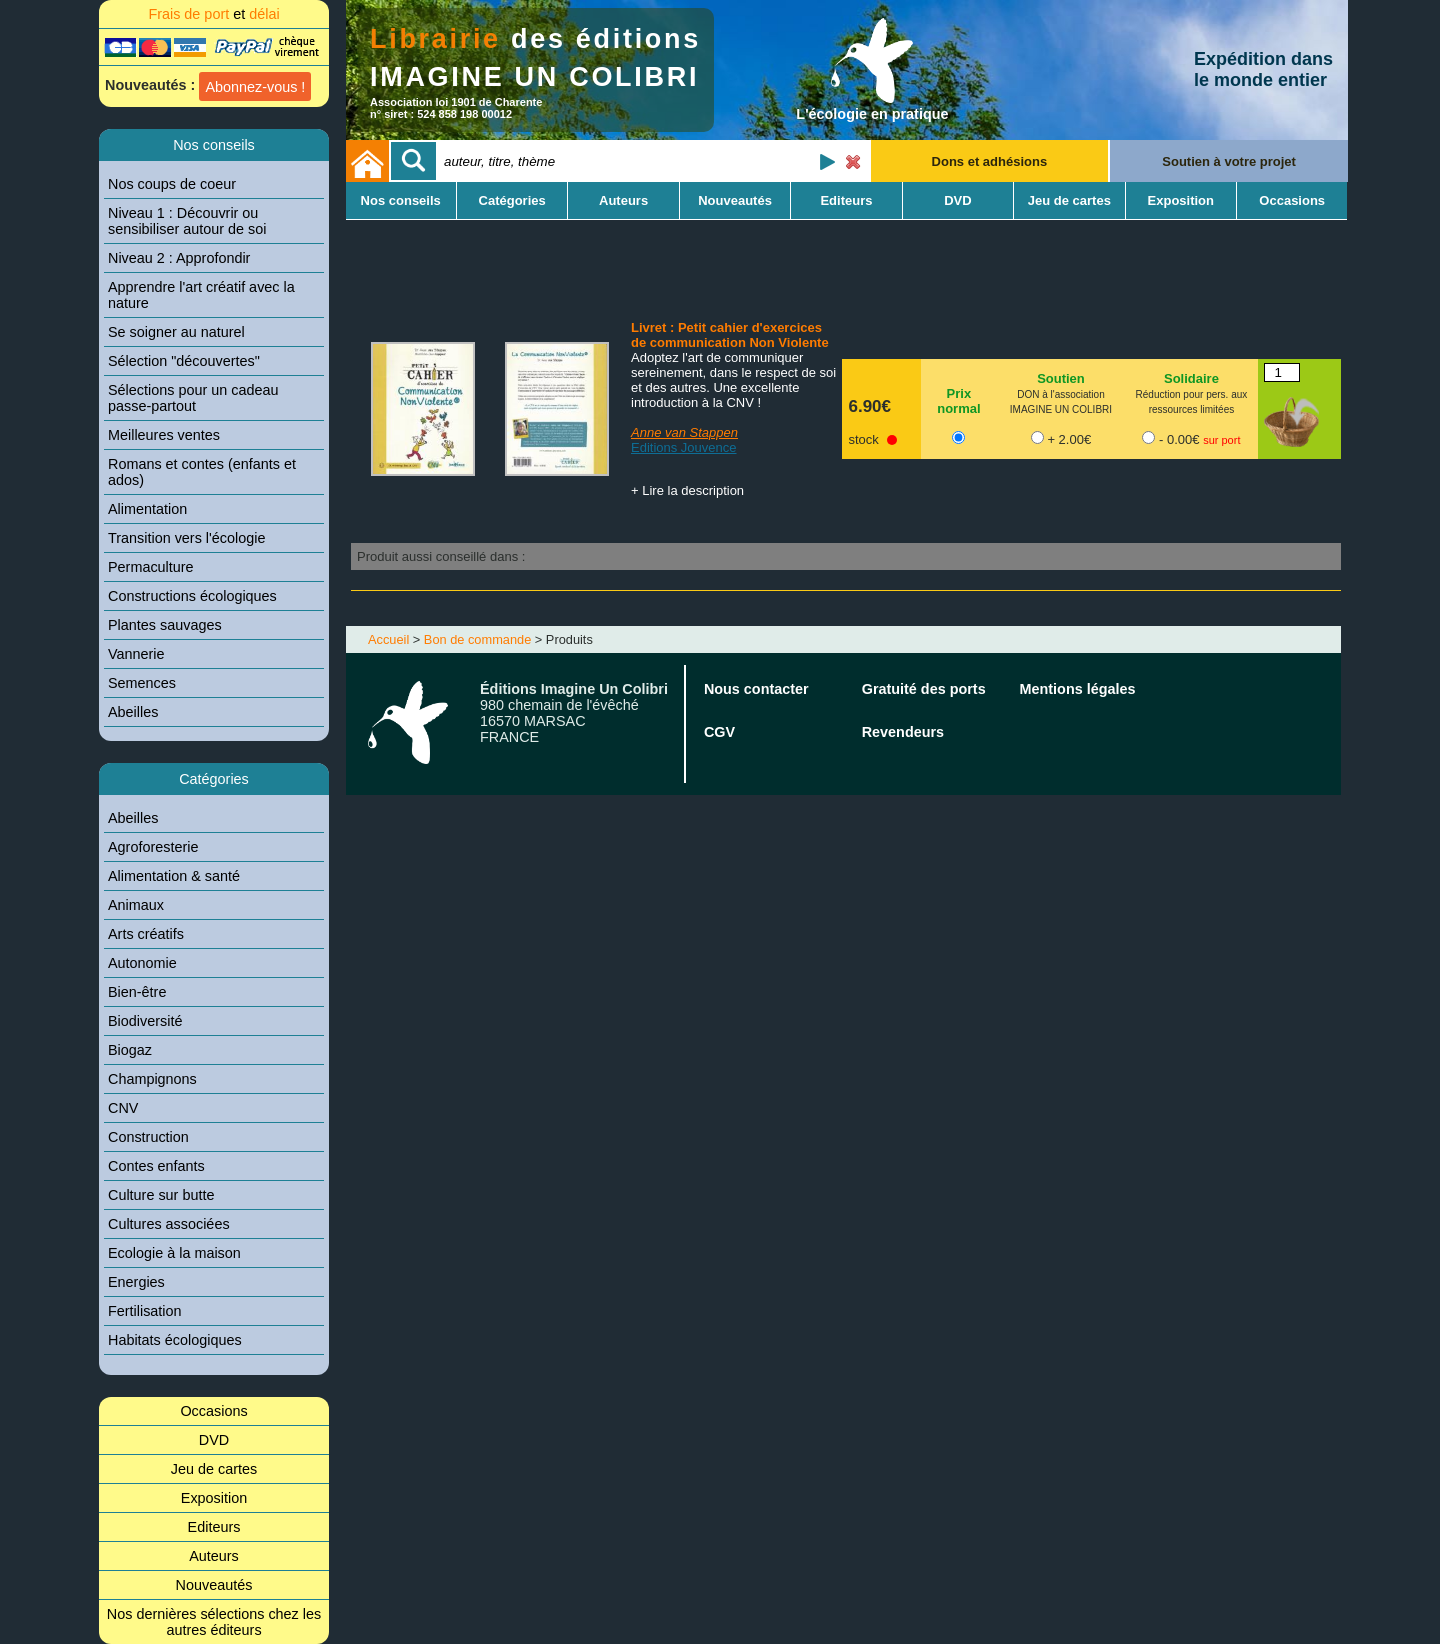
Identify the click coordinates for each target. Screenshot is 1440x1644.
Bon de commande (477, 639)
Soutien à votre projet (1229, 161)
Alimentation (147, 509)
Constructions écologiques (192, 596)
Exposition (214, 1498)
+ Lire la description (687, 490)
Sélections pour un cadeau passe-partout (193, 398)
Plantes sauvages (165, 625)
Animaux (136, 905)
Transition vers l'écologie (186, 538)
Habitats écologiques (175, 1340)
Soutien (1061, 378)
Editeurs (214, 1527)
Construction (148, 1137)
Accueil (388, 639)
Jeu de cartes (214, 1469)
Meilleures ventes (164, 435)
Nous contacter (756, 689)
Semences (142, 683)
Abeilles (133, 712)
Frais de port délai (213, 14)
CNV (123, 1108)
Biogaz (130, 1050)
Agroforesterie (153, 847)
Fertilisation (145, 1311)
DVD (214, 1440)
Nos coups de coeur (172, 184)
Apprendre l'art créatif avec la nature (201, 295)
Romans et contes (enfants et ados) (202, 472)
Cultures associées (169, 1224)
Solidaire (1191, 378)
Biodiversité (145, 1021)
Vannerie (136, 654)
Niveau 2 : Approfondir (179, 258)
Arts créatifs (146, 934)
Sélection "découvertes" (184, 361)
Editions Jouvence (684, 447)
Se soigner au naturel (176, 332)
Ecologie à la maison (174, 1253)
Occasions (213, 1411)
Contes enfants (156, 1166)
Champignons (152, 1079)
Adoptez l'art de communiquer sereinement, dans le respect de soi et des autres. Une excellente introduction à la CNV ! (733, 380)
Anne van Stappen (684, 432)
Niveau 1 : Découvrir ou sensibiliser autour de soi (187, 221)
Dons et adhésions (990, 161)
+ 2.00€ (1069, 439)
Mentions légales (1078, 689)
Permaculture (151, 567)
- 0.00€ (1199, 439)
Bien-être (137, 992)
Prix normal (958, 401)
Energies (136, 1282)
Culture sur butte (161, 1195)
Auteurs (214, 1556)
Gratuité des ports (924, 689)
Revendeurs (903, 732)
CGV (719, 732)
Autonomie (142, 963)
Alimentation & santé (174, 876)
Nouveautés (214, 1585)
